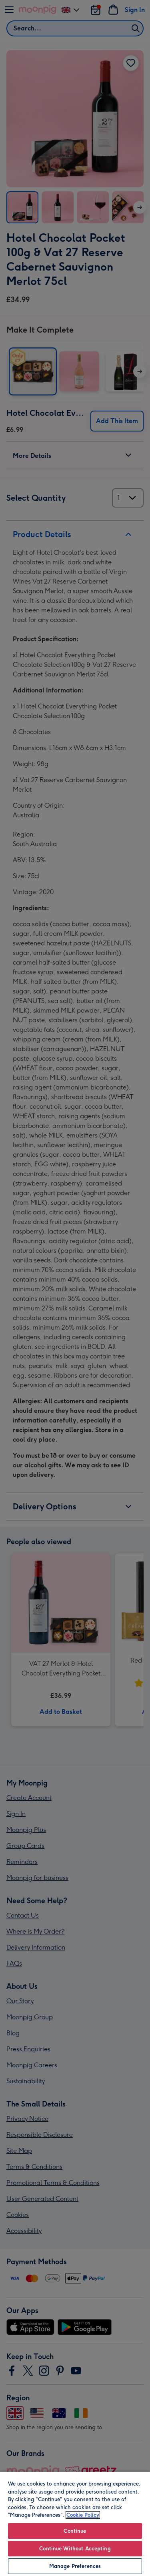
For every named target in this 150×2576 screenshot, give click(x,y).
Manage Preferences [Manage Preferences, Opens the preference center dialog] (75, 2566)
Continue (75, 2531)
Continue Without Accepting (74, 2549)
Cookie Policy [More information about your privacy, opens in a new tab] (82, 2515)
